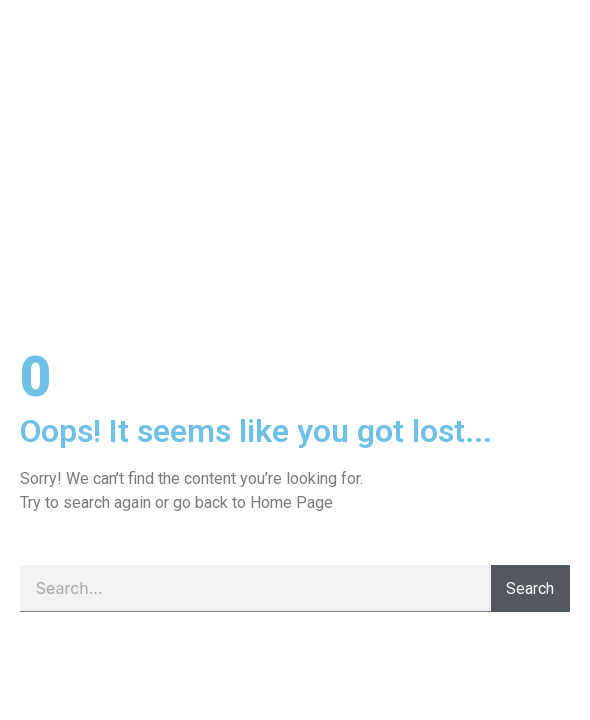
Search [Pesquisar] (530, 588)
